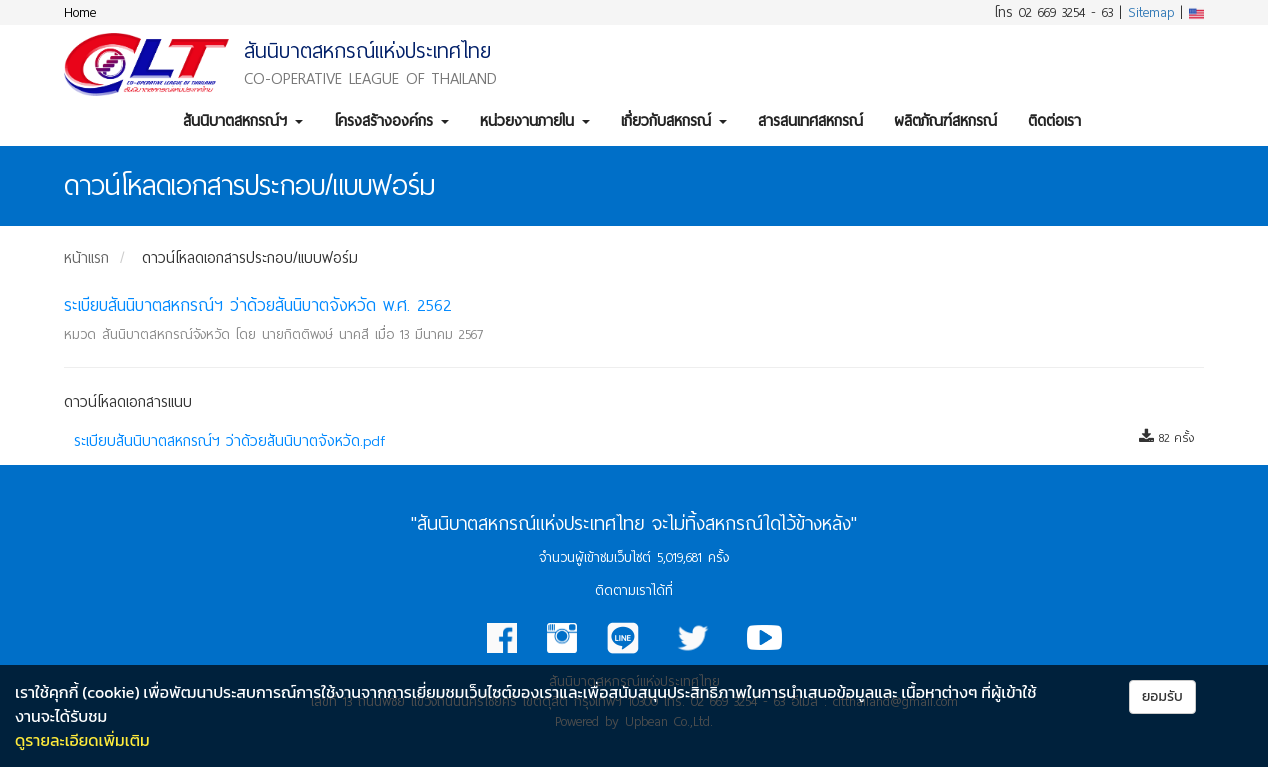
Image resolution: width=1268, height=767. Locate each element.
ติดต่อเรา (1054, 121)
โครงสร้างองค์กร (391, 121)
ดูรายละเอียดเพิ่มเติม (82, 740)
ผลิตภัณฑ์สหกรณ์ (945, 121)
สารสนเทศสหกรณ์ (810, 121)
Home (80, 12)
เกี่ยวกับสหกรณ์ (674, 121)
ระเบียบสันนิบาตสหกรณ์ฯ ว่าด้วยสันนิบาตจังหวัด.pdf (229, 441)
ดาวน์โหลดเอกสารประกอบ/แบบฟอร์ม (250, 258)
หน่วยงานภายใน (535, 121)
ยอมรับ (1162, 696)
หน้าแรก (86, 258)
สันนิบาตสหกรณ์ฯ (243, 121)
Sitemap (1151, 12)
